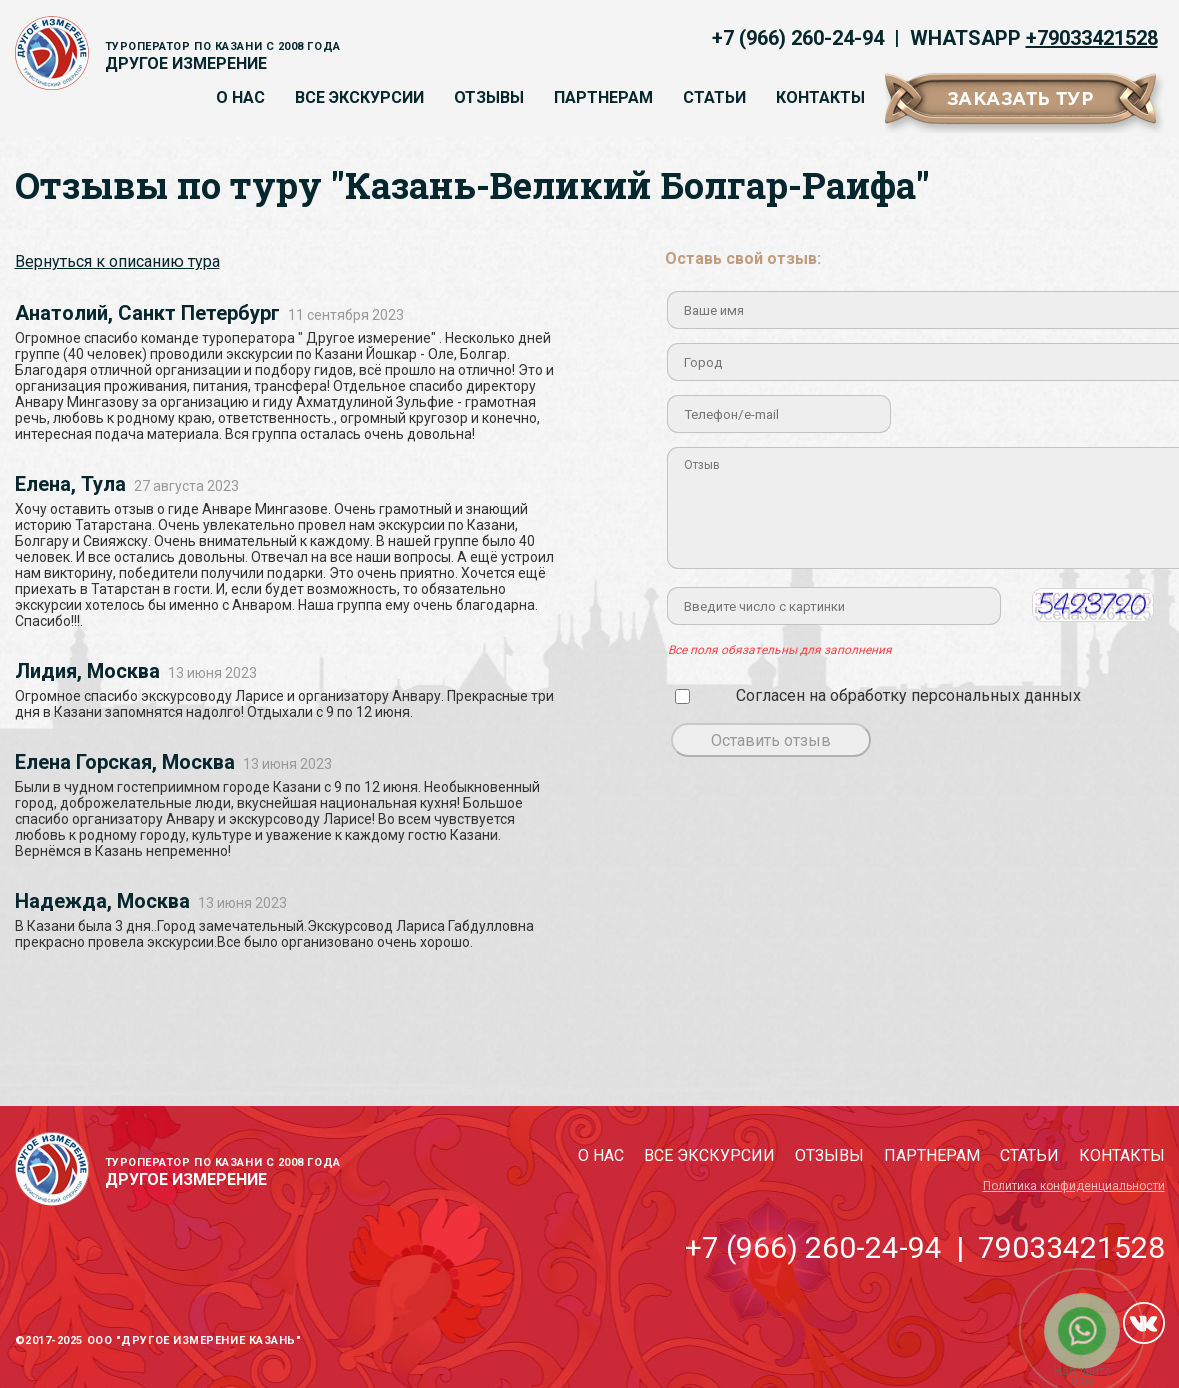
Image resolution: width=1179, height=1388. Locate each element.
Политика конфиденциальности (1074, 1186)
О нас (240, 97)
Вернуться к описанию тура (117, 261)
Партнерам (603, 97)
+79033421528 (1092, 38)
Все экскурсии (359, 97)
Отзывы (489, 97)
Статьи (714, 97)
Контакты (820, 97)
